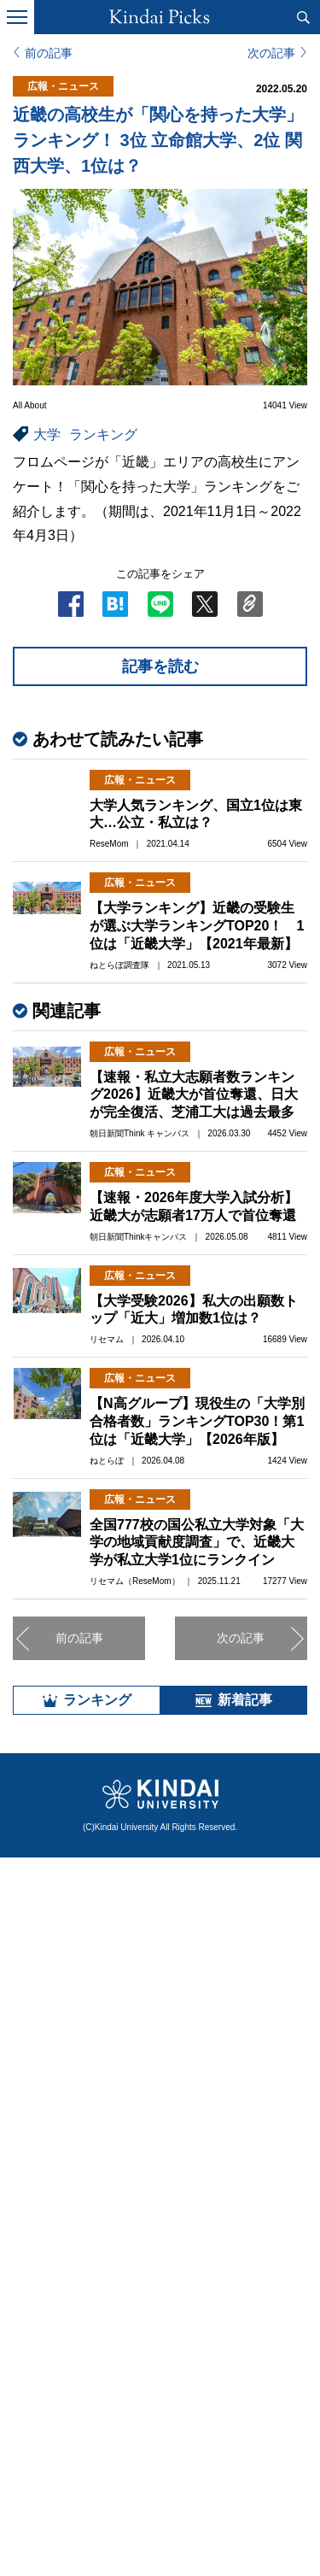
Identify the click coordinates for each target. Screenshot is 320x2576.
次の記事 (271, 53)
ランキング (103, 434)
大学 (47, 434)
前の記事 (49, 53)
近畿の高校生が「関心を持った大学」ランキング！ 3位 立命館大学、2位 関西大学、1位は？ (158, 140)
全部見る (160, 2416)
